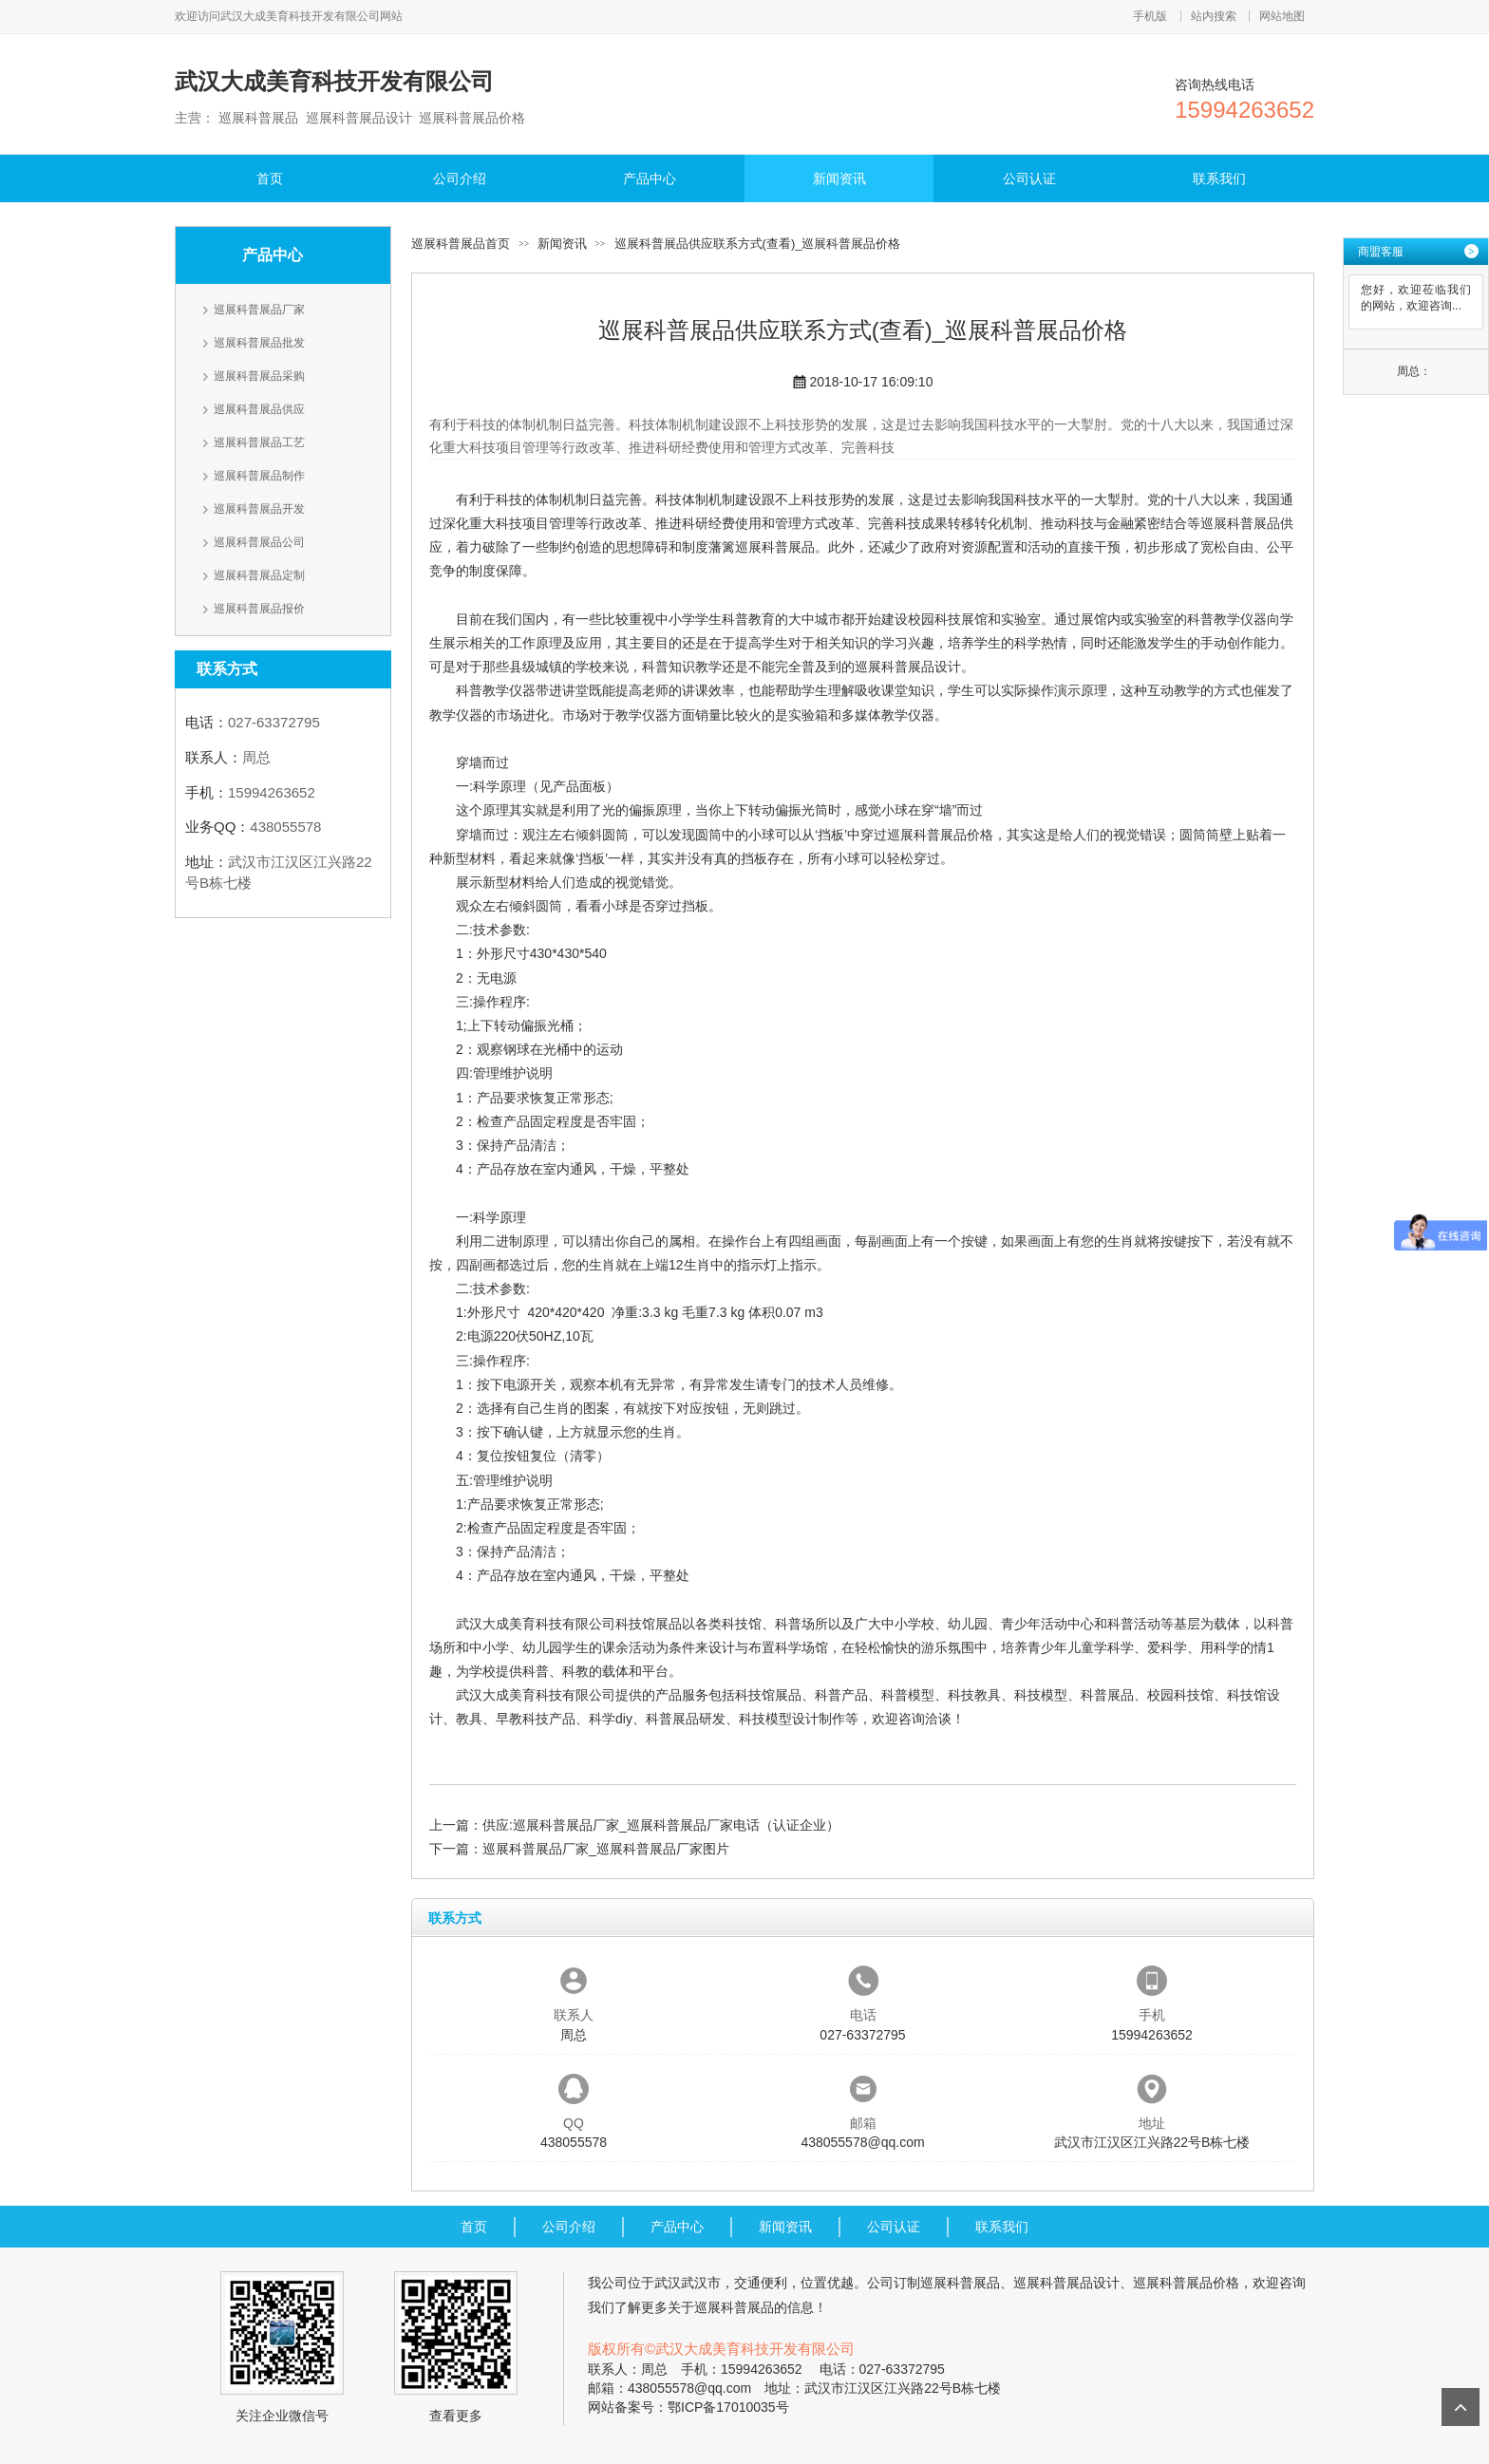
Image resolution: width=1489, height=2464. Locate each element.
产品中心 (649, 178)
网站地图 (1282, 16)
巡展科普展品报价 (259, 608)
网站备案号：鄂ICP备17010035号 (688, 2407)
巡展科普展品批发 (259, 342)
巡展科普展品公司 (259, 542)
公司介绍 (459, 178)
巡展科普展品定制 (259, 575)
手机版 (1150, 16)
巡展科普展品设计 (908, 666)
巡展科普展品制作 (259, 475)
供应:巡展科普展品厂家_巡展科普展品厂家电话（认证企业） (660, 1825)
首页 (269, 178)
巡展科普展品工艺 (259, 442)
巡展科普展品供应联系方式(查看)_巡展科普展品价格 (757, 243)
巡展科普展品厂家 (259, 309)
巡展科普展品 (775, 547)
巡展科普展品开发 (259, 509)
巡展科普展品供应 (259, 409)
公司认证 (1029, 178)
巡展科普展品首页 (460, 243)
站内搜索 (1213, 16)
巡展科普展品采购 (259, 376)
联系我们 (1219, 178)
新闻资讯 (839, 178)
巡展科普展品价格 (940, 834)
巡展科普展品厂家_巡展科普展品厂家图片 (605, 1848)
